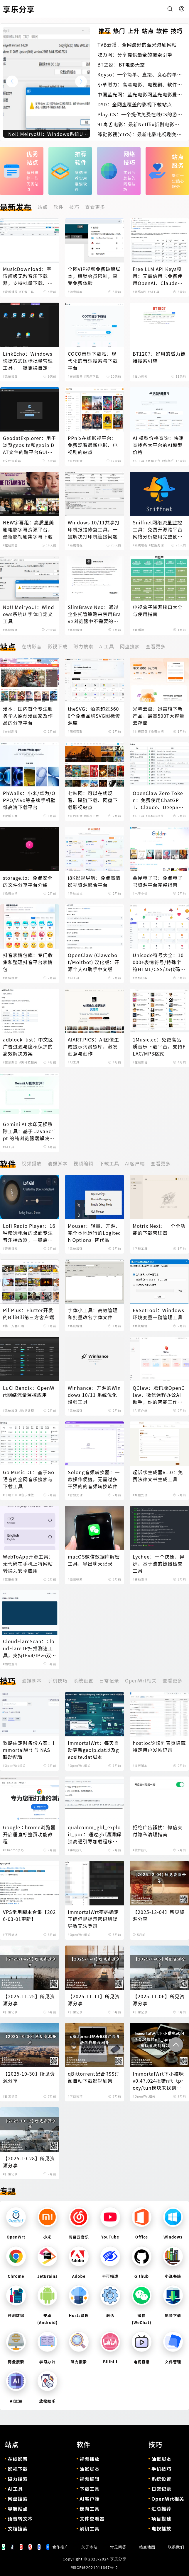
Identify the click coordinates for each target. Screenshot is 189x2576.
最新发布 (16, 206)
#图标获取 (75, 731)
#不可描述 (10, 1934)
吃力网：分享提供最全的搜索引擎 (134, 54)
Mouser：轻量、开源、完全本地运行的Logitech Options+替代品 (94, 1232)
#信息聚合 (169, 460)
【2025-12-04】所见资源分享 (159, 1915)
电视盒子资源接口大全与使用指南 (158, 610)
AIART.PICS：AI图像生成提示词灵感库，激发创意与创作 (93, 1046)
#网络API (139, 291)
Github (141, 2276)
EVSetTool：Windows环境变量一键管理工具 (158, 1314)
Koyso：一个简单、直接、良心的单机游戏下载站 (139, 74)
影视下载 (58, 646)
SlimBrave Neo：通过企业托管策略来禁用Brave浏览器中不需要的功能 (94, 614)
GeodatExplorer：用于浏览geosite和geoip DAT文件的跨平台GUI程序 (29, 445)
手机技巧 (58, 1680)
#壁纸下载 (10, 816)
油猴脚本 (58, 1163)
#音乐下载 (91, 376)
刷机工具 (89, 2528)
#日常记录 (10, 2012)
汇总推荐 (161, 2508)
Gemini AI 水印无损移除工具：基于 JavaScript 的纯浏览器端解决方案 (29, 1131)
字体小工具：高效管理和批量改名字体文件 (93, 1314)
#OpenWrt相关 (14, 1765)
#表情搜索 (10, 978)
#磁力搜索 (140, 376)
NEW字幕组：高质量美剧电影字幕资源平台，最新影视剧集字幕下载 (28, 529)
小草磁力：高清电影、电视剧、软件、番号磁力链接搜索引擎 (139, 84)
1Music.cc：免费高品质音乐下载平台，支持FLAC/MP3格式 (159, 1046)
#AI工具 (154, 291)
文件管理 (173, 2361)
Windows (173, 2237)
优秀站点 (32, 158)
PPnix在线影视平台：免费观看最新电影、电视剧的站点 (93, 445)
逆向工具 (89, 2508)
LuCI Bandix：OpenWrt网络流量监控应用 (29, 1391)
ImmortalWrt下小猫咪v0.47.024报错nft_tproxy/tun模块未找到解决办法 (158, 2080)
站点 (43, 206)
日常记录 (109, 1680)
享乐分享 (118, 2559)
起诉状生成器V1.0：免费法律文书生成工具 (158, 1476)
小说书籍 (173, 2276)
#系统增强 (10, 376)
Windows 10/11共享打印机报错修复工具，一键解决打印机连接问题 (94, 529)
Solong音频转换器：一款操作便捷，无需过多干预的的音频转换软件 (94, 1479)
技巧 (74, 206)
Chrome (16, 2276)
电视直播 (142, 2361)
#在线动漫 (10, 731)
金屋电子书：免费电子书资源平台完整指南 (158, 881)
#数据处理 (156, 545)
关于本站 (89, 2547)
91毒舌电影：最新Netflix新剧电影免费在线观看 (138, 124)
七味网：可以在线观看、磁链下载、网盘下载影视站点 (93, 800)
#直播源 (138, 630)
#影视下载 (91, 816)
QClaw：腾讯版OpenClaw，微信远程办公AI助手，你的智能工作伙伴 (159, 1394)
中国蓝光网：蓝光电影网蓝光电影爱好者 (139, 94)
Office (141, 2237)
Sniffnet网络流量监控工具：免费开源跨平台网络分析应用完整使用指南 (158, 529)
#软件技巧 (140, 1850)
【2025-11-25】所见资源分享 (29, 2000)
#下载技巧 (75, 2096)
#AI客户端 (140, 1410)
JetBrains (47, 2276)
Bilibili (110, 2361)
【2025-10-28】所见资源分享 (29, 2162)
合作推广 (60, 2547)
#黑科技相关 (155, 816)
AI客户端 (135, 1163)
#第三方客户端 (13, 1326)
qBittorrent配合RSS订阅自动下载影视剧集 (93, 2077)
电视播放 (161, 2528)
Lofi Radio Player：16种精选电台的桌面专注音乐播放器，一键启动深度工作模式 (29, 1232)
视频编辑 (83, 1163)
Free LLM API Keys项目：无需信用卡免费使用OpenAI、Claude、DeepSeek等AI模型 (158, 276)
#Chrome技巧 (13, 1850)
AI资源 (16, 2401)
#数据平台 (153, 460)
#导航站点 (75, 893)
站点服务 (178, 161)
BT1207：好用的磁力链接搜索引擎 (159, 357)
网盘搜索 (130, 646)
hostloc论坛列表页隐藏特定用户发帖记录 (159, 1746)
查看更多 (95, 206)
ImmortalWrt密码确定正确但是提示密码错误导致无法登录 (93, 1918)
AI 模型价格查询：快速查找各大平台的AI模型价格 (158, 445)
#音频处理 (75, 1495)
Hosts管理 (79, 2315)
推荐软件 (81, 158)
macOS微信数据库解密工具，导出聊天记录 (94, 1560)
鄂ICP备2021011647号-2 (94, 2567)
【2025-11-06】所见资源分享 (159, 2000)
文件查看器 (92, 2518)
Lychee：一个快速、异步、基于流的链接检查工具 (159, 1563)
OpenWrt (16, 2237)
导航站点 (18, 2508)
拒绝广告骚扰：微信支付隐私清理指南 (158, 1831)
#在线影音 (75, 376)
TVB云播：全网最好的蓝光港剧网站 (137, 44)
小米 (47, 2237)
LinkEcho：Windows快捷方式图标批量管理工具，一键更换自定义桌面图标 (28, 360)
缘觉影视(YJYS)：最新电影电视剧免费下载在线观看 (139, 134)
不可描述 (110, 2276)
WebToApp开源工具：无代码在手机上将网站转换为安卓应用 (28, 1563)
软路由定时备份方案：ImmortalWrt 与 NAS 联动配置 (29, 1749)
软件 (58, 206)
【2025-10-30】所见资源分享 (29, 2077)
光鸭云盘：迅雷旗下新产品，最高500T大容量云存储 (158, 715)
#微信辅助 (75, 1579)
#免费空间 (156, 731)
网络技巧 (130, 158)
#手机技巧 (75, 1850)
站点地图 (147, 2547)
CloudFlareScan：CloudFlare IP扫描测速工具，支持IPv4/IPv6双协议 (29, 1648)
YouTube (110, 2237)
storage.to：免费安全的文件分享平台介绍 (28, 881)
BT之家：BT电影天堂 (121, 64)
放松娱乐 (47, 2401)
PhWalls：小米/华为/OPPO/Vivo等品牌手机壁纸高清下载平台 (29, 800)
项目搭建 (161, 2518)
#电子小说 (140, 893)
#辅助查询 (140, 1579)
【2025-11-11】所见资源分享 (94, 2000)
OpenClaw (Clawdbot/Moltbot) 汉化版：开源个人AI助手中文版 (93, 962)
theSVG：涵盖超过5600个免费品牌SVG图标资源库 (94, 715)
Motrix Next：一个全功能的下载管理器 (159, 1229)
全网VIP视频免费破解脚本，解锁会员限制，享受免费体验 (94, 276)
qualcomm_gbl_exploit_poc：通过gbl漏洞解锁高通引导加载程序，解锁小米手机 (94, 1834)
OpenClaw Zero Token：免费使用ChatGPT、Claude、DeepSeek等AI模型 (158, 800)
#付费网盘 (140, 731)
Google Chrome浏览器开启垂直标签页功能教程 (29, 1834)
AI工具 (106, 646)
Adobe (78, 2276)
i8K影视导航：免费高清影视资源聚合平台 (94, 881)
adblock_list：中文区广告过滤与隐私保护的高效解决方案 (28, 1046)
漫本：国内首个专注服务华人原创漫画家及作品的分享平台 (28, 715)
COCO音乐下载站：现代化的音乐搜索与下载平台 (93, 360)
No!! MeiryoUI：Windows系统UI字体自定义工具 (28, 614)
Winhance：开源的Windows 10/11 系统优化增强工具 (94, 1394)
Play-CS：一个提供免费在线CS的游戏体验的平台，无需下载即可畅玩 (139, 114)
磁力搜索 (83, 646)
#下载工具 (26, 291)
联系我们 (176, 2547)
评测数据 (16, 2315)
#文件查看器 (12, 460)
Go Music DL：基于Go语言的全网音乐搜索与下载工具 (28, 1479)
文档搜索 (18, 2528)
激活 (110, 2315)
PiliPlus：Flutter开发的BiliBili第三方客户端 (28, 1314)
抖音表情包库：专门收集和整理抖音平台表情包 (28, 962)
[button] (81, 81)
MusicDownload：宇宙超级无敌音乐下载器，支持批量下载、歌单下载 (28, 276)
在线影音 (32, 646)
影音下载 (173, 2315)
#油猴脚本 (75, 291)
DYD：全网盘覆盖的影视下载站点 (134, 104)
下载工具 (109, 1163)
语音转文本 (20, 2518)
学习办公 (47, 2361)
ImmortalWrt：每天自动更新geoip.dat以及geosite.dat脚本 (93, 1749)
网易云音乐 (79, 2237)
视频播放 (32, 1163)
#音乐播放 (10, 291)
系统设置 (83, 1680)
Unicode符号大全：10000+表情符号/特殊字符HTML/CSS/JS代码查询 (159, 962)
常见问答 (118, 2547)
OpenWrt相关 (141, 1680)
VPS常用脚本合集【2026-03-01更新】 (29, 1915)
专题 (8, 2190)
